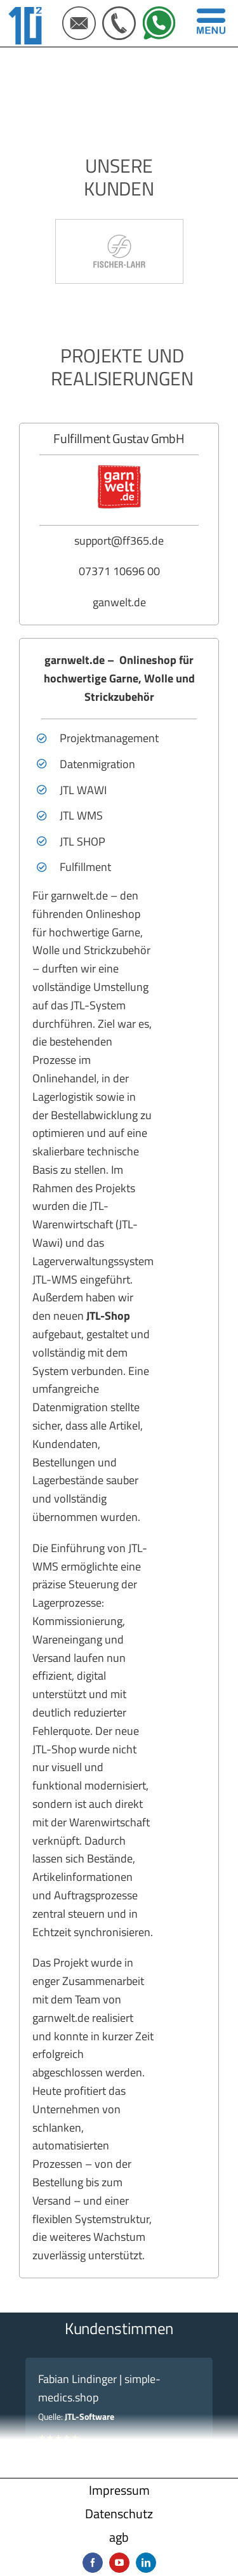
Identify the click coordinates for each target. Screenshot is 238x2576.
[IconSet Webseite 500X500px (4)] (119, 11)
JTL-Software (89, 2416)
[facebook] (93, 2563)
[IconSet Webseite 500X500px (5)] (159, 11)
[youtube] (119, 2563)
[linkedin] (146, 2563)
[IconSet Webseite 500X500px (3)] (79, 11)
